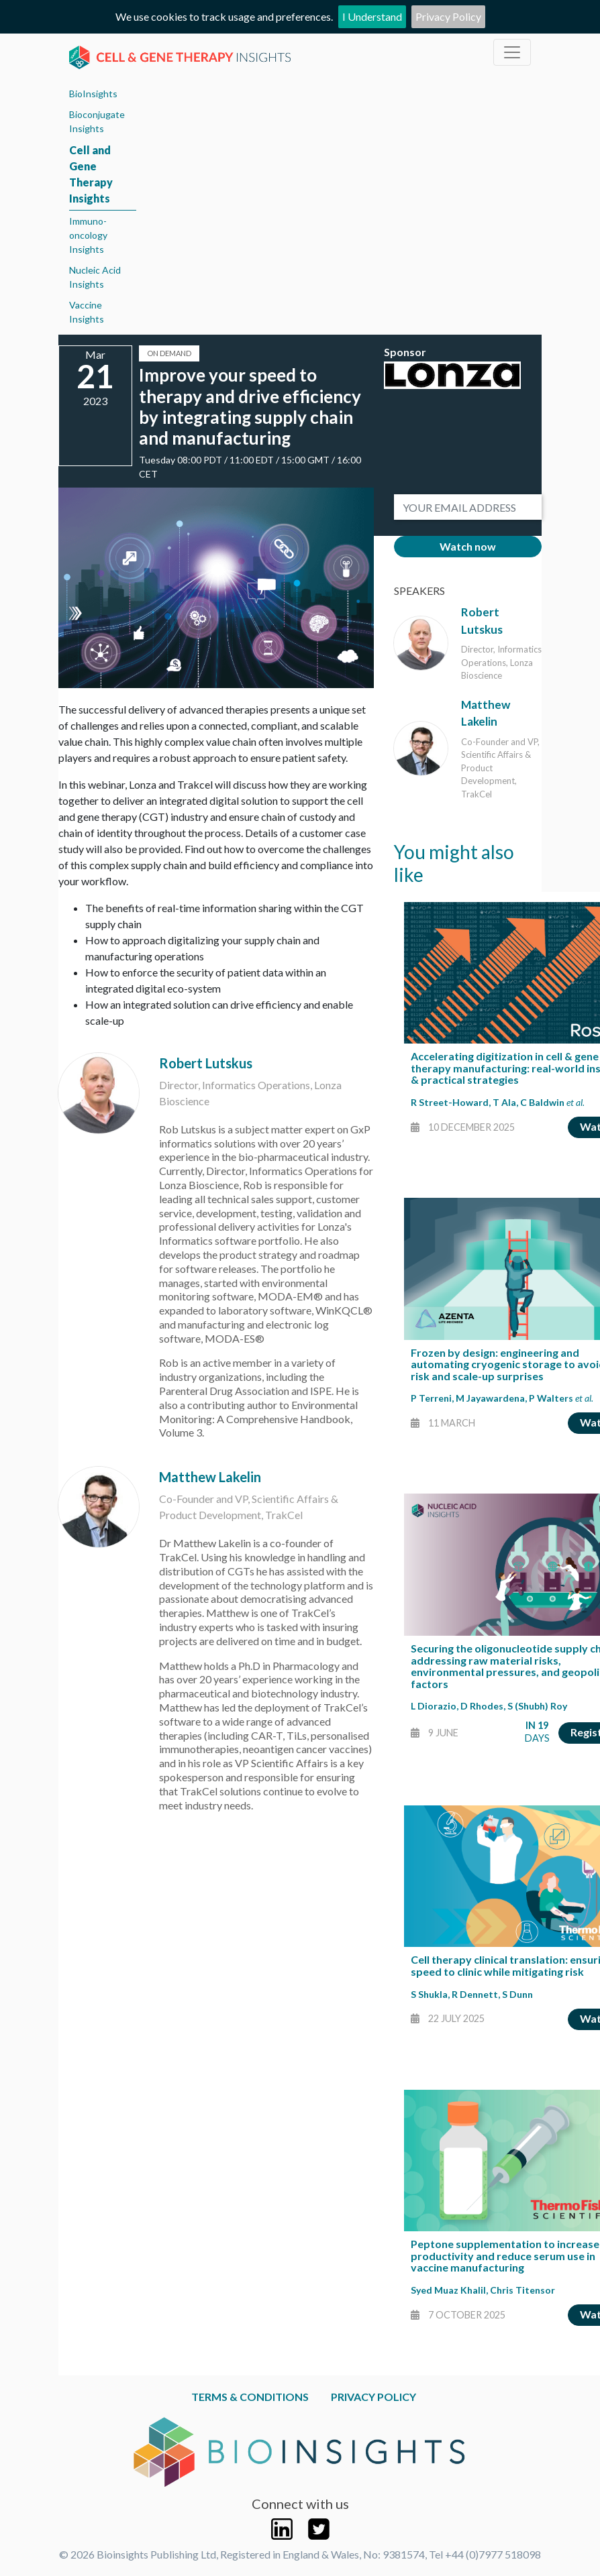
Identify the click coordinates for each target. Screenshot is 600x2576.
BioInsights (93, 93)
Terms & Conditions (250, 2396)
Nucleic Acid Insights (95, 277)
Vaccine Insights (86, 312)
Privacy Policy (448, 16)
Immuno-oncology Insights (88, 235)
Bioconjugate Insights (97, 121)
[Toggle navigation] (512, 52)
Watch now (468, 546)
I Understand (372, 16)
